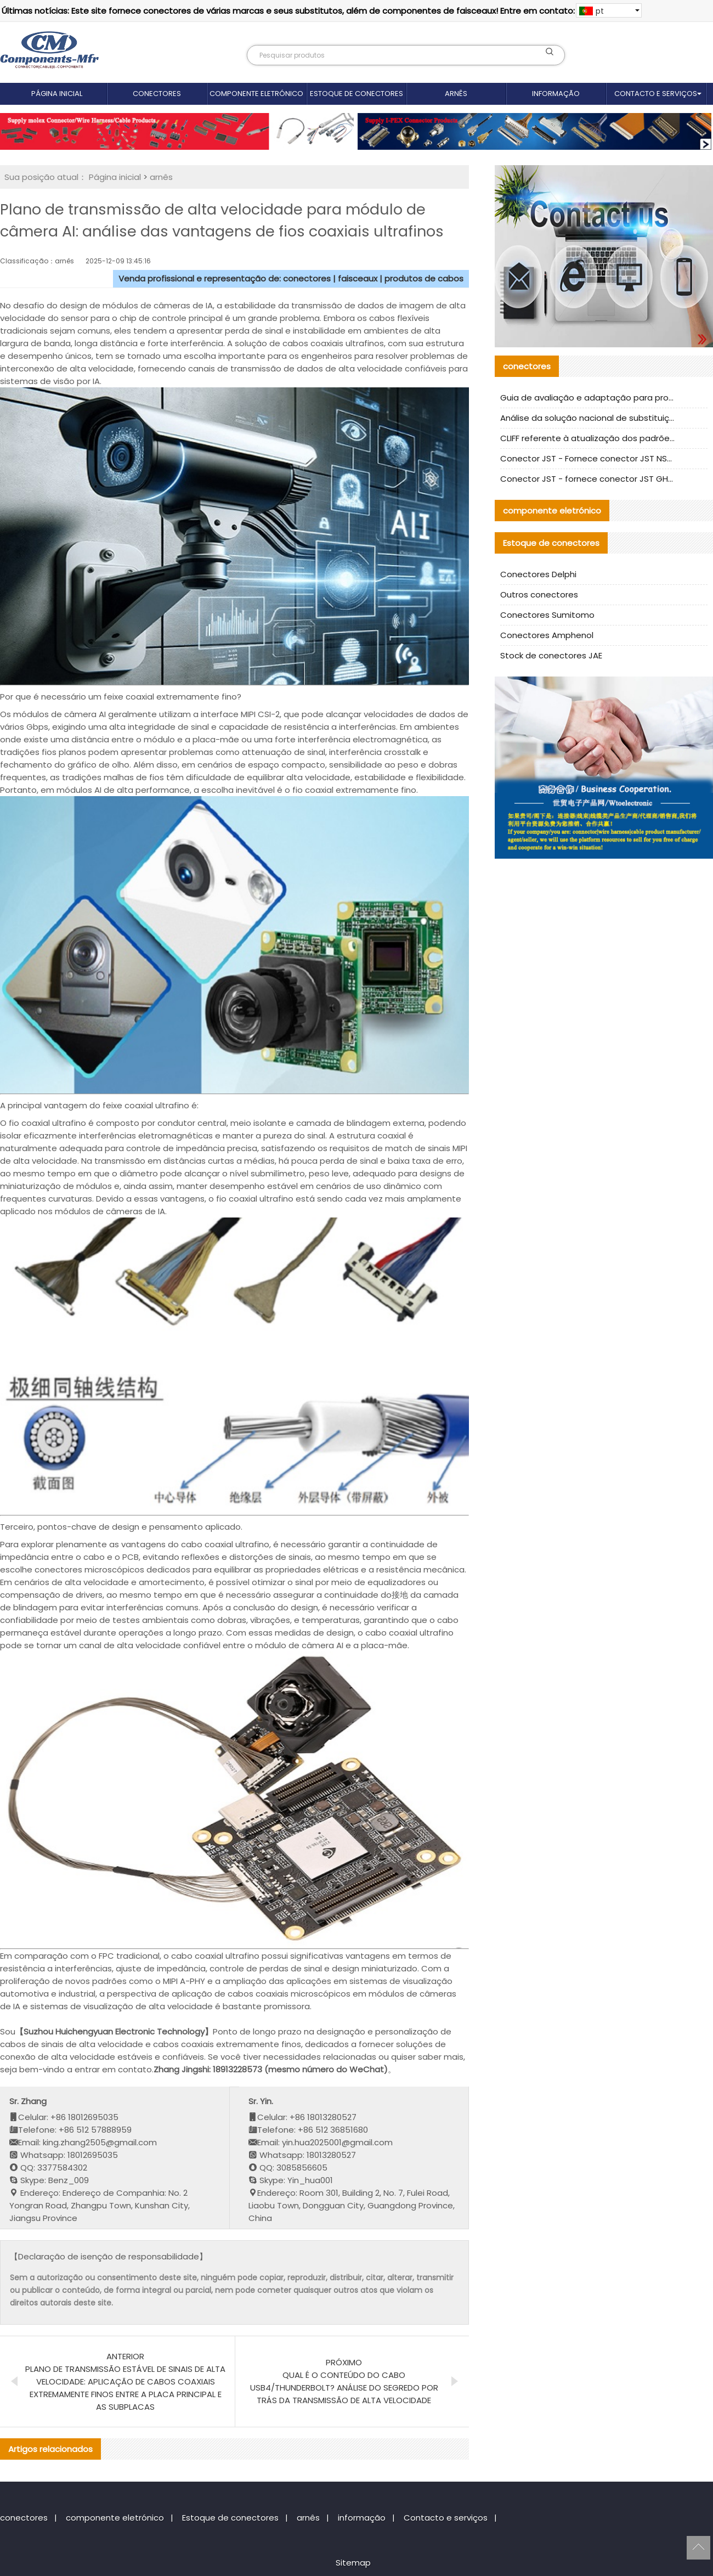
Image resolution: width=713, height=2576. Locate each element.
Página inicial (56, 93)
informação (556, 93)
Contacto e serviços (655, 93)
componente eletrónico (256, 93)
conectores (157, 93)
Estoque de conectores (356, 93)
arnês (456, 93)
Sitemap (353, 2562)
